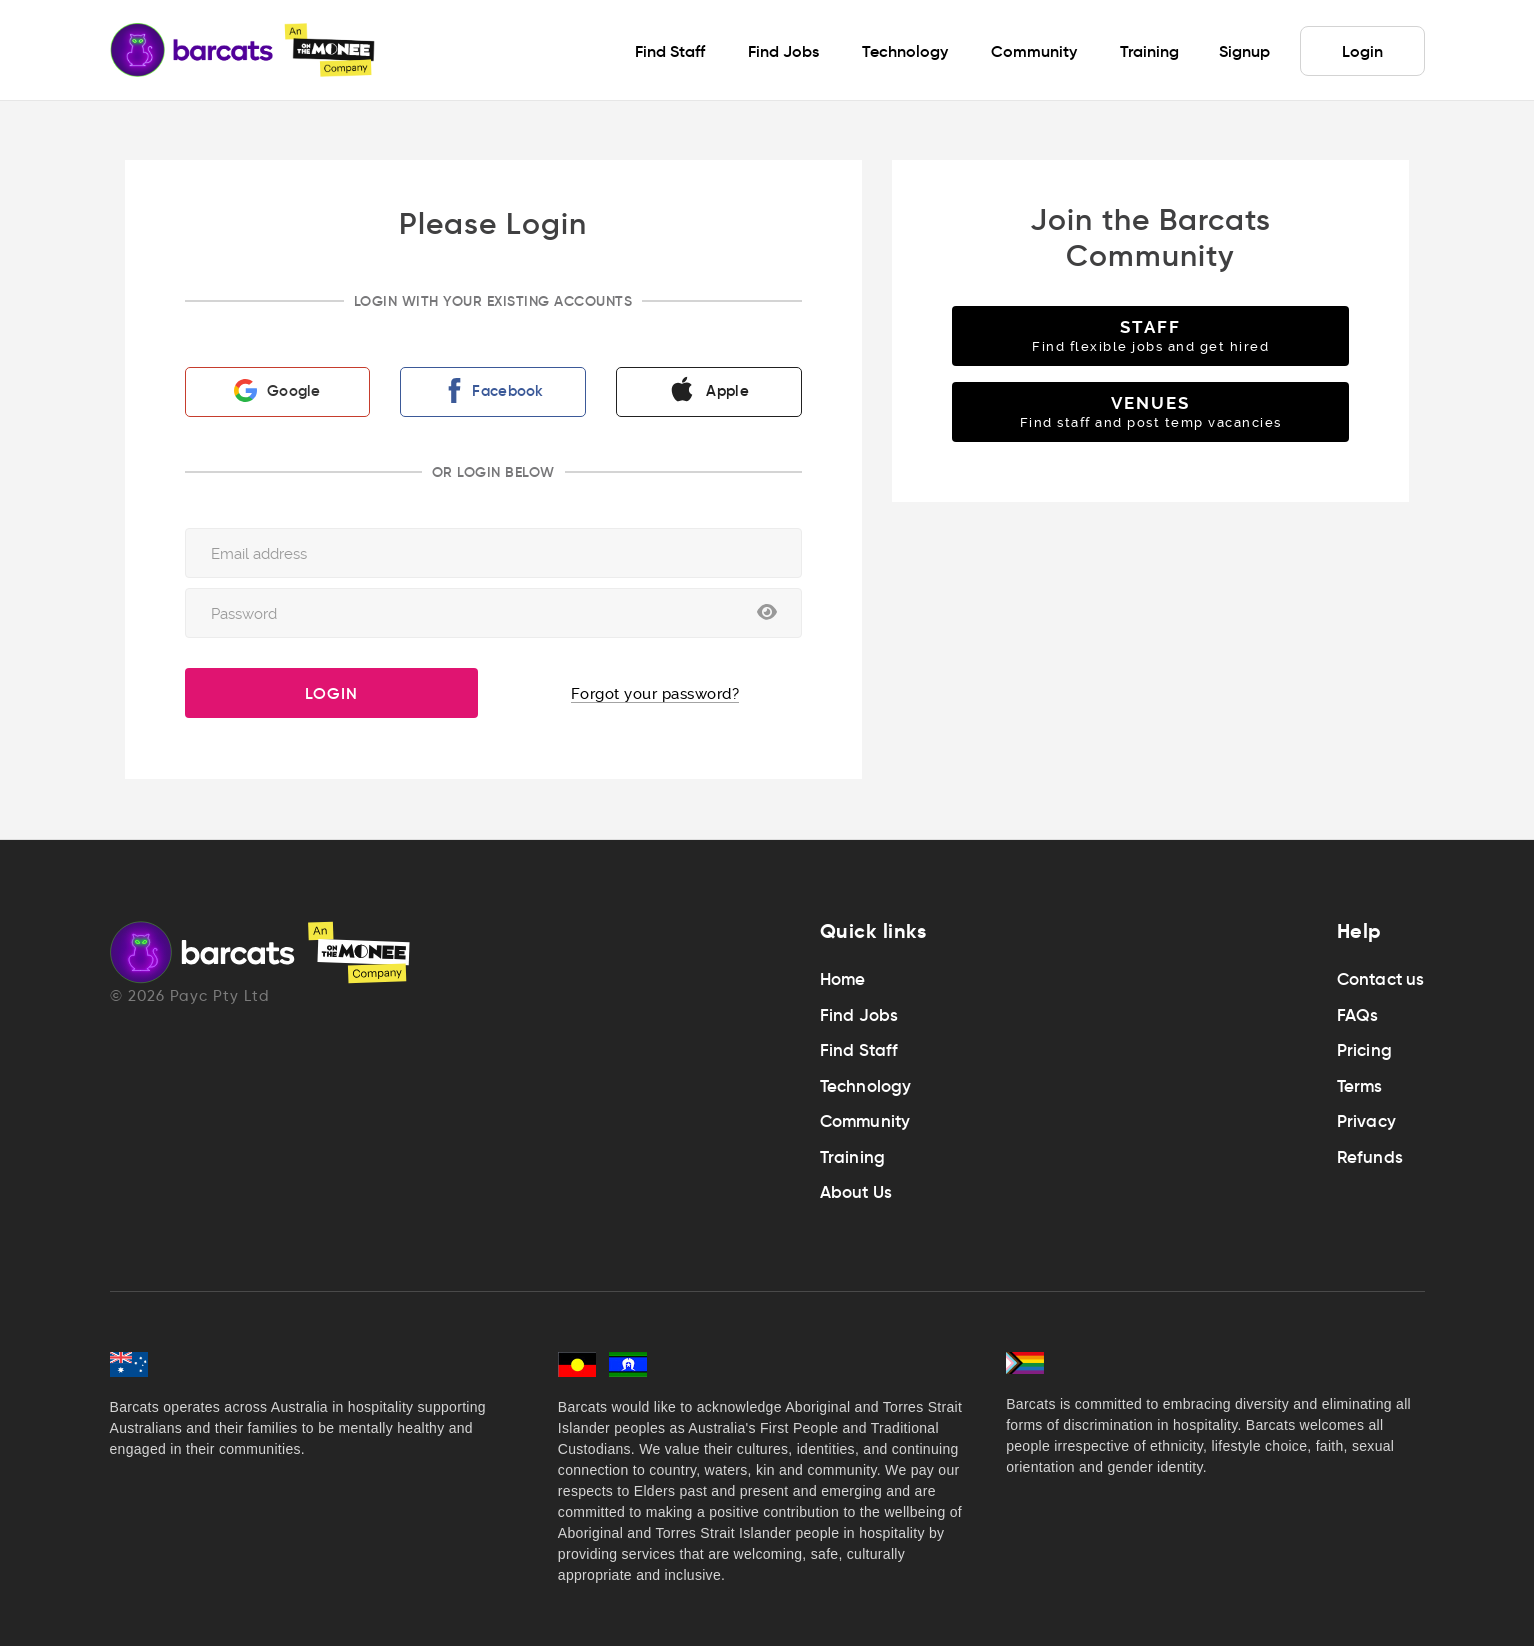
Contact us (1381, 979)
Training (853, 1157)
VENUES (1151, 411)
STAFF (1151, 335)
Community (865, 1121)
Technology (866, 1086)
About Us (856, 1192)
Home (843, 979)
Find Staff (859, 1050)
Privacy (1366, 1121)
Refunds (1370, 1157)
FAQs (1358, 1015)
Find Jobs (859, 1015)
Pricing (1364, 1050)
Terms (1360, 1086)
